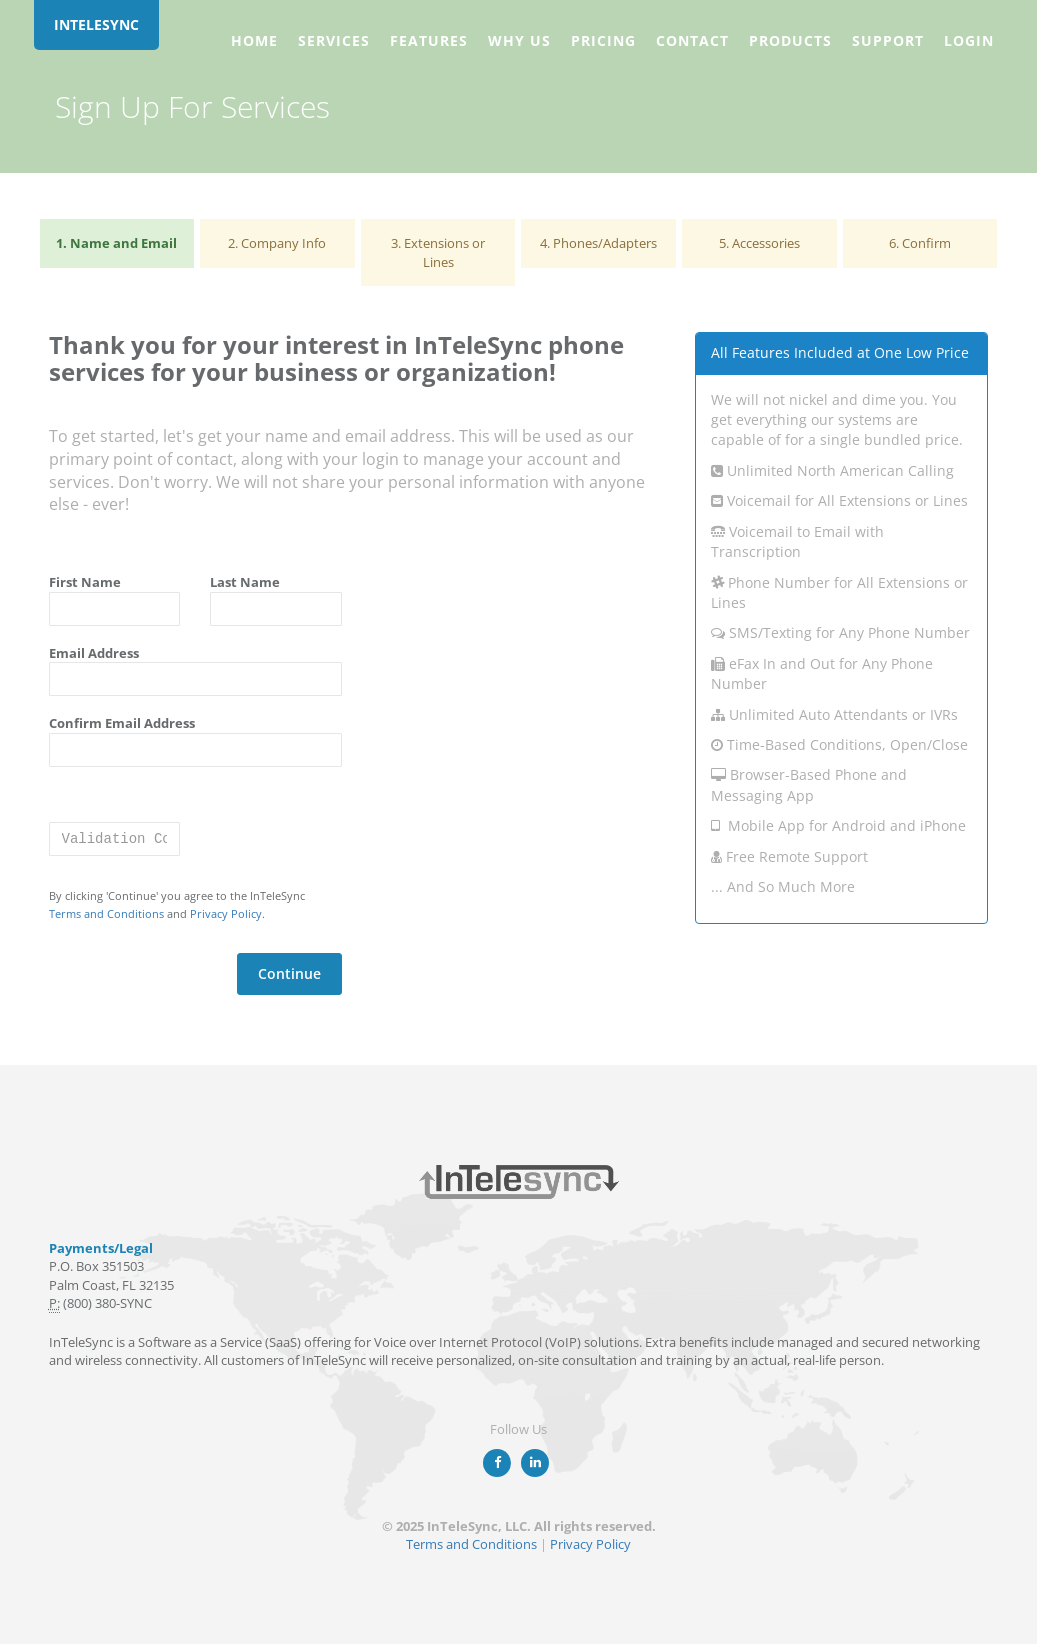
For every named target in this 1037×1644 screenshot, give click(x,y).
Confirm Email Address (122, 723)
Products (790, 40)
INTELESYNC (96, 24)
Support (888, 40)
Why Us (519, 40)
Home (254, 40)
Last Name (245, 582)
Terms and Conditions (106, 913)
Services (334, 40)
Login (969, 40)
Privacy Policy (226, 913)
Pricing (603, 40)
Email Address (94, 653)
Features (429, 40)
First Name (85, 582)
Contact (692, 40)
